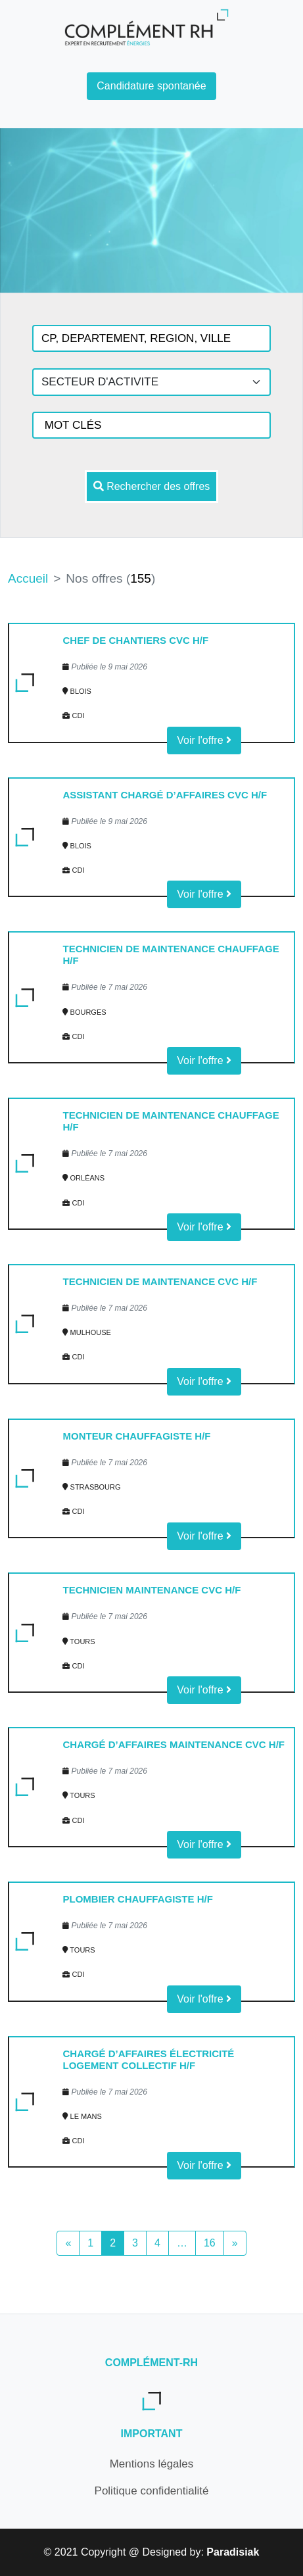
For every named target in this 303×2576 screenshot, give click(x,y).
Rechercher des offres (151, 486)
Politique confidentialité (152, 2491)
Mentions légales (152, 2464)
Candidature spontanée (151, 85)
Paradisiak (232, 2552)
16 (210, 2242)
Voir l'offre (204, 740)
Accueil (28, 578)
